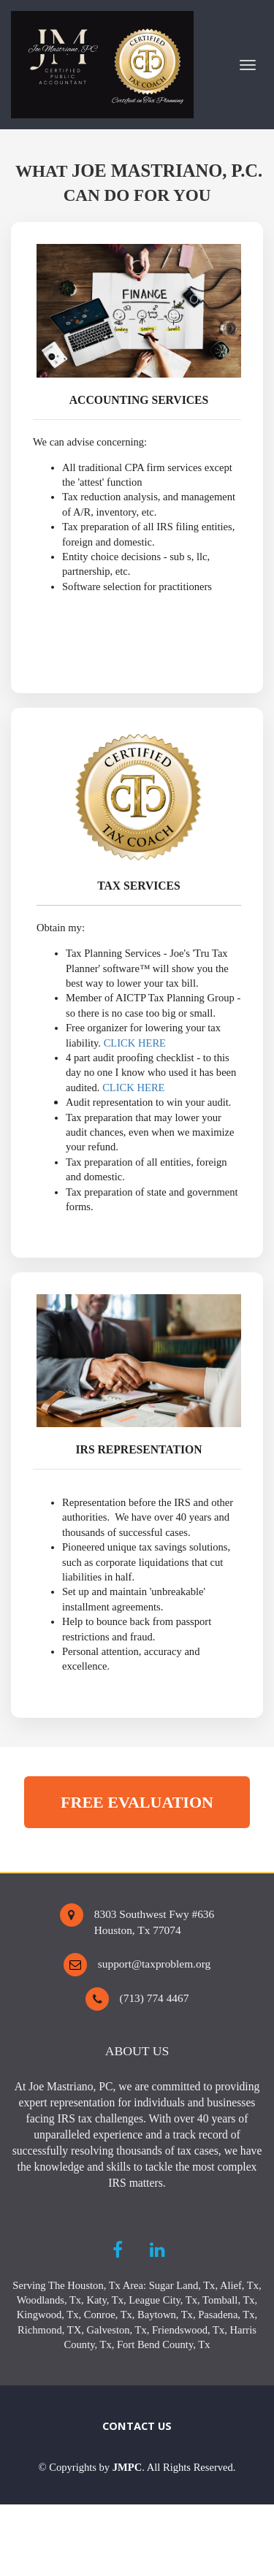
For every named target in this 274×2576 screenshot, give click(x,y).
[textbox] (137, 2466)
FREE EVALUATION (137, 1802)
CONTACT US (137, 2425)
